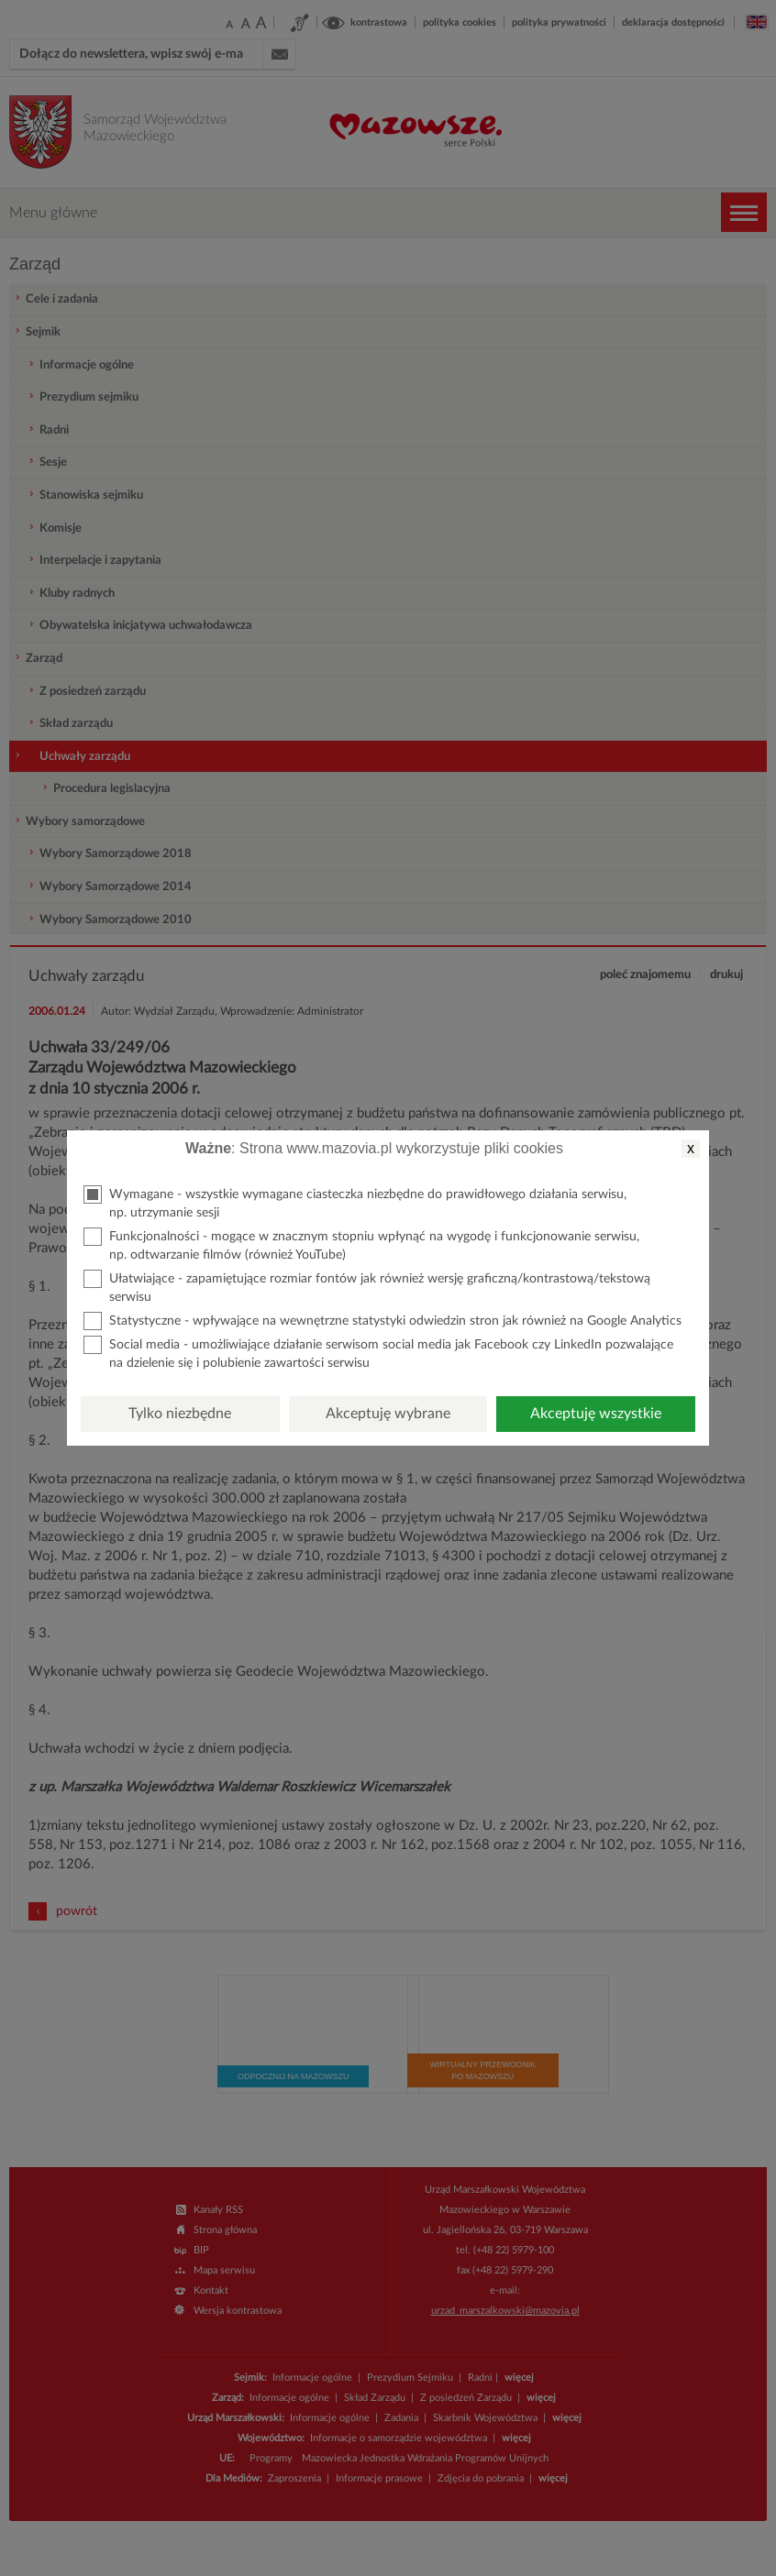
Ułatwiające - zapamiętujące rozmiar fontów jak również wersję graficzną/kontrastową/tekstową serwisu (366, 1287)
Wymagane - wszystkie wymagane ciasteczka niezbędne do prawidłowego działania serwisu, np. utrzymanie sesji (354, 1202)
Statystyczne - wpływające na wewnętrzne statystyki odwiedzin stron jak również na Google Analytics (382, 1321)
